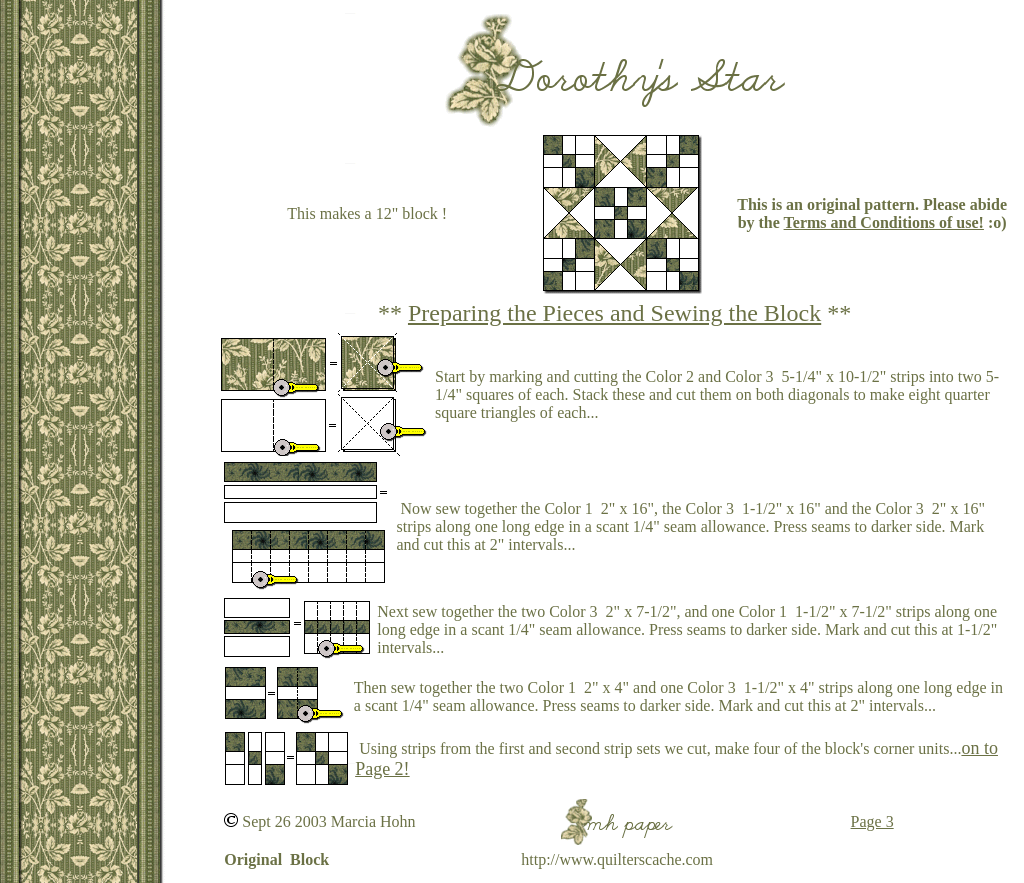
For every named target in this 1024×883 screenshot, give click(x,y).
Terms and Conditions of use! (884, 222)
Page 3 (872, 821)
